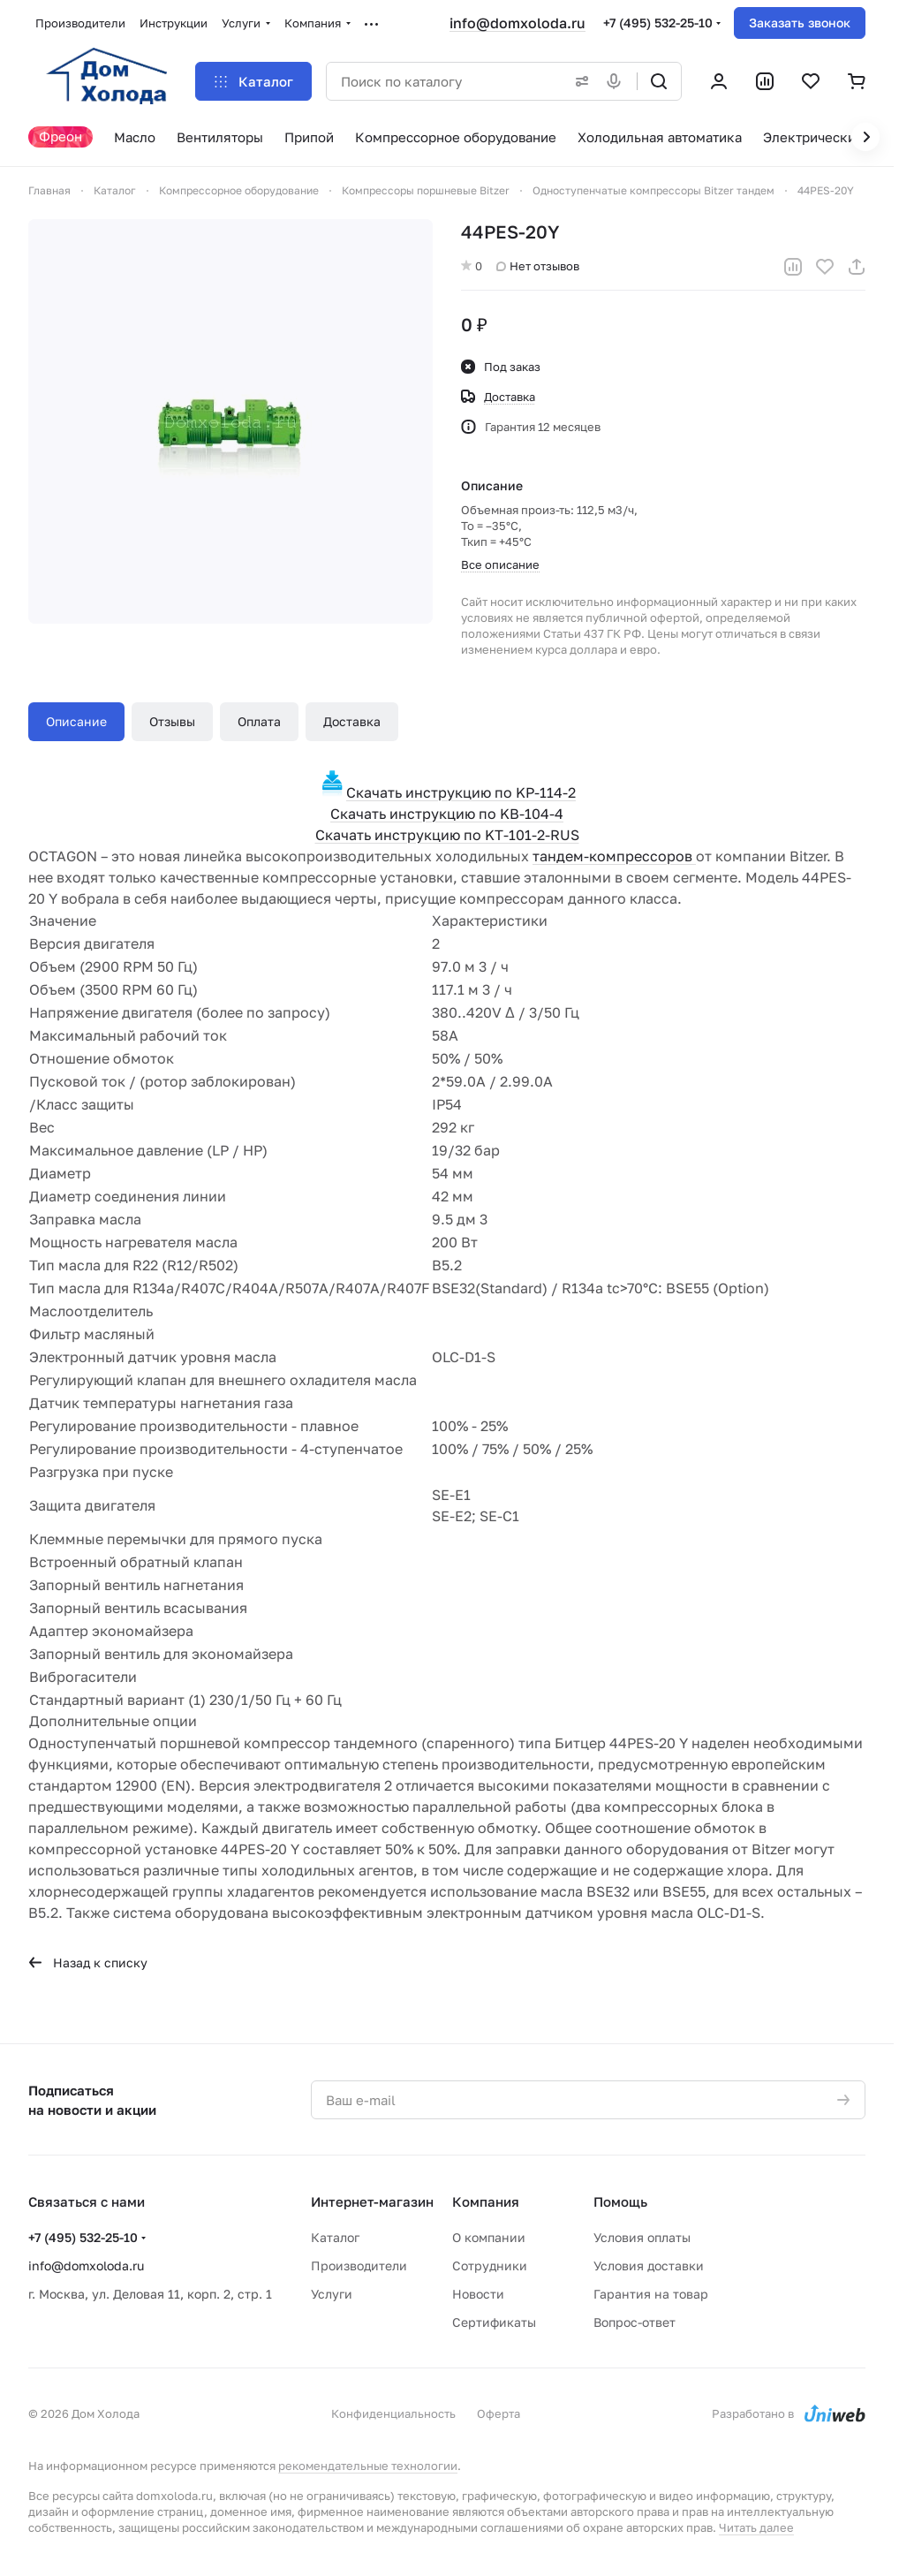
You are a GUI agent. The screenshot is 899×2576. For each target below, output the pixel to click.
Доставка (352, 721)
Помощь (620, 2201)
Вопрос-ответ (634, 2322)
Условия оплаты (642, 2237)
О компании (488, 2237)
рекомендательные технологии (367, 2466)
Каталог (335, 2237)
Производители (359, 2265)
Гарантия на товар (650, 2293)
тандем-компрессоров (614, 856)
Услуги (331, 2293)
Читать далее (756, 2527)
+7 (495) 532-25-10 (658, 22)
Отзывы (172, 721)
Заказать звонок (799, 22)
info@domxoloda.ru (517, 23)
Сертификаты (494, 2322)
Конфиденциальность (393, 2413)
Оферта (498, 2413)
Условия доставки (648, 2265)
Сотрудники (489, 2265)
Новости (478, 2293)
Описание (76, 721)
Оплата (259, 721)
